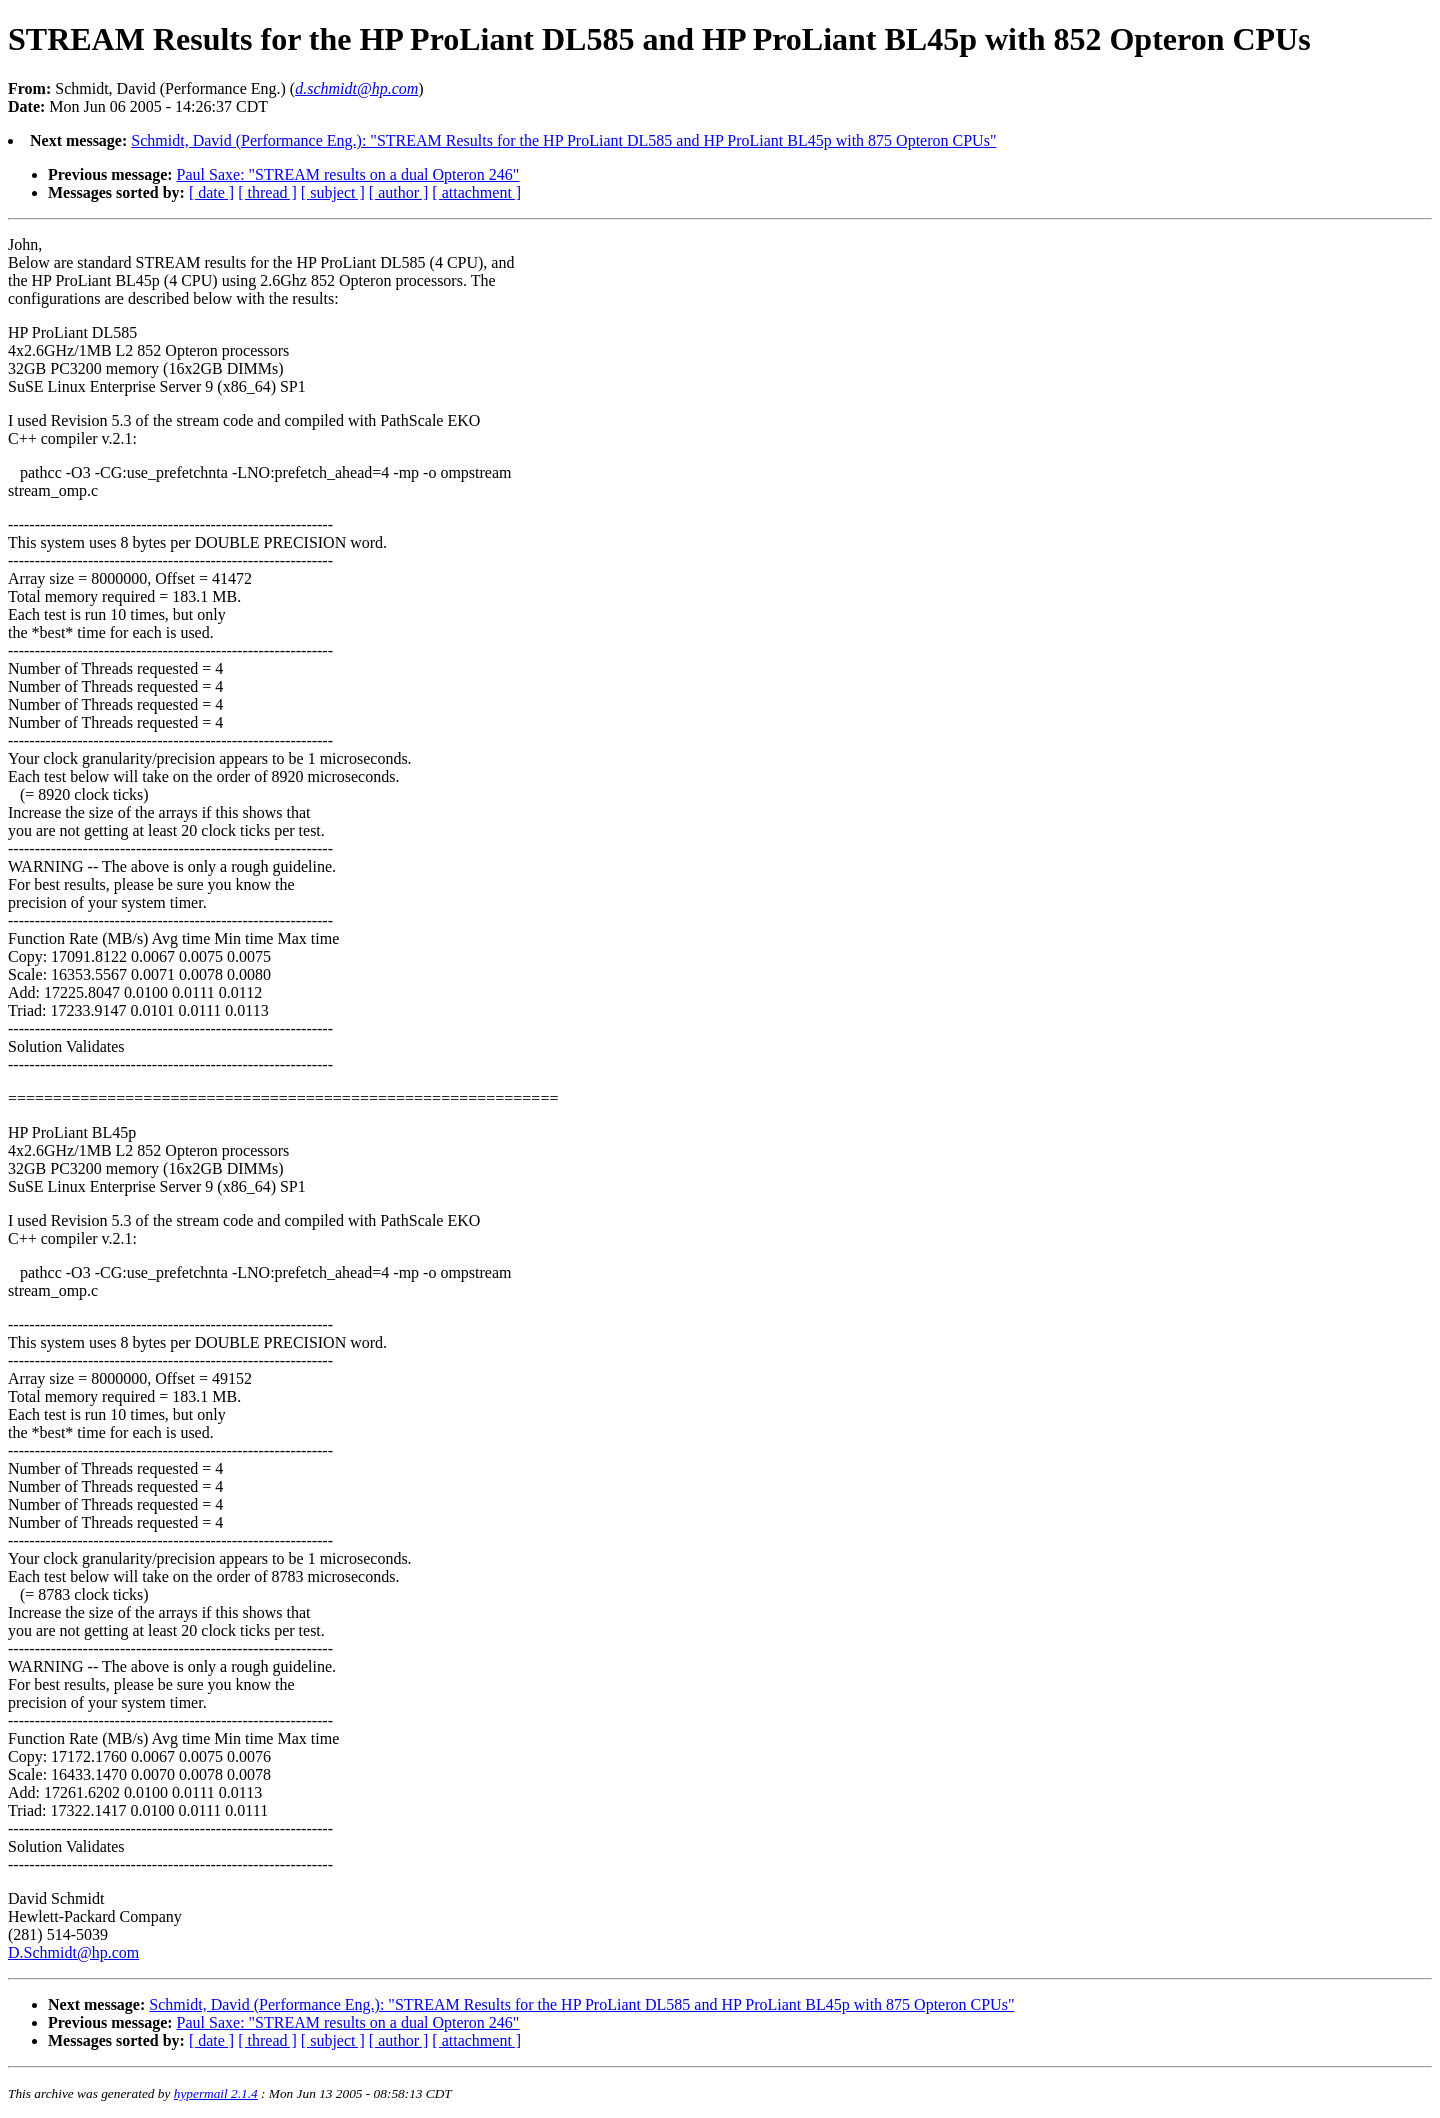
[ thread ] (267, 192)
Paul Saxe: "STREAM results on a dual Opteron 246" (348, 174)
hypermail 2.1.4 (216, 2093)
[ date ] (211, 192)
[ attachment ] (476, 192)
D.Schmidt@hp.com (73, 1952)
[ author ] (399, 192)
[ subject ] (333, 192)
